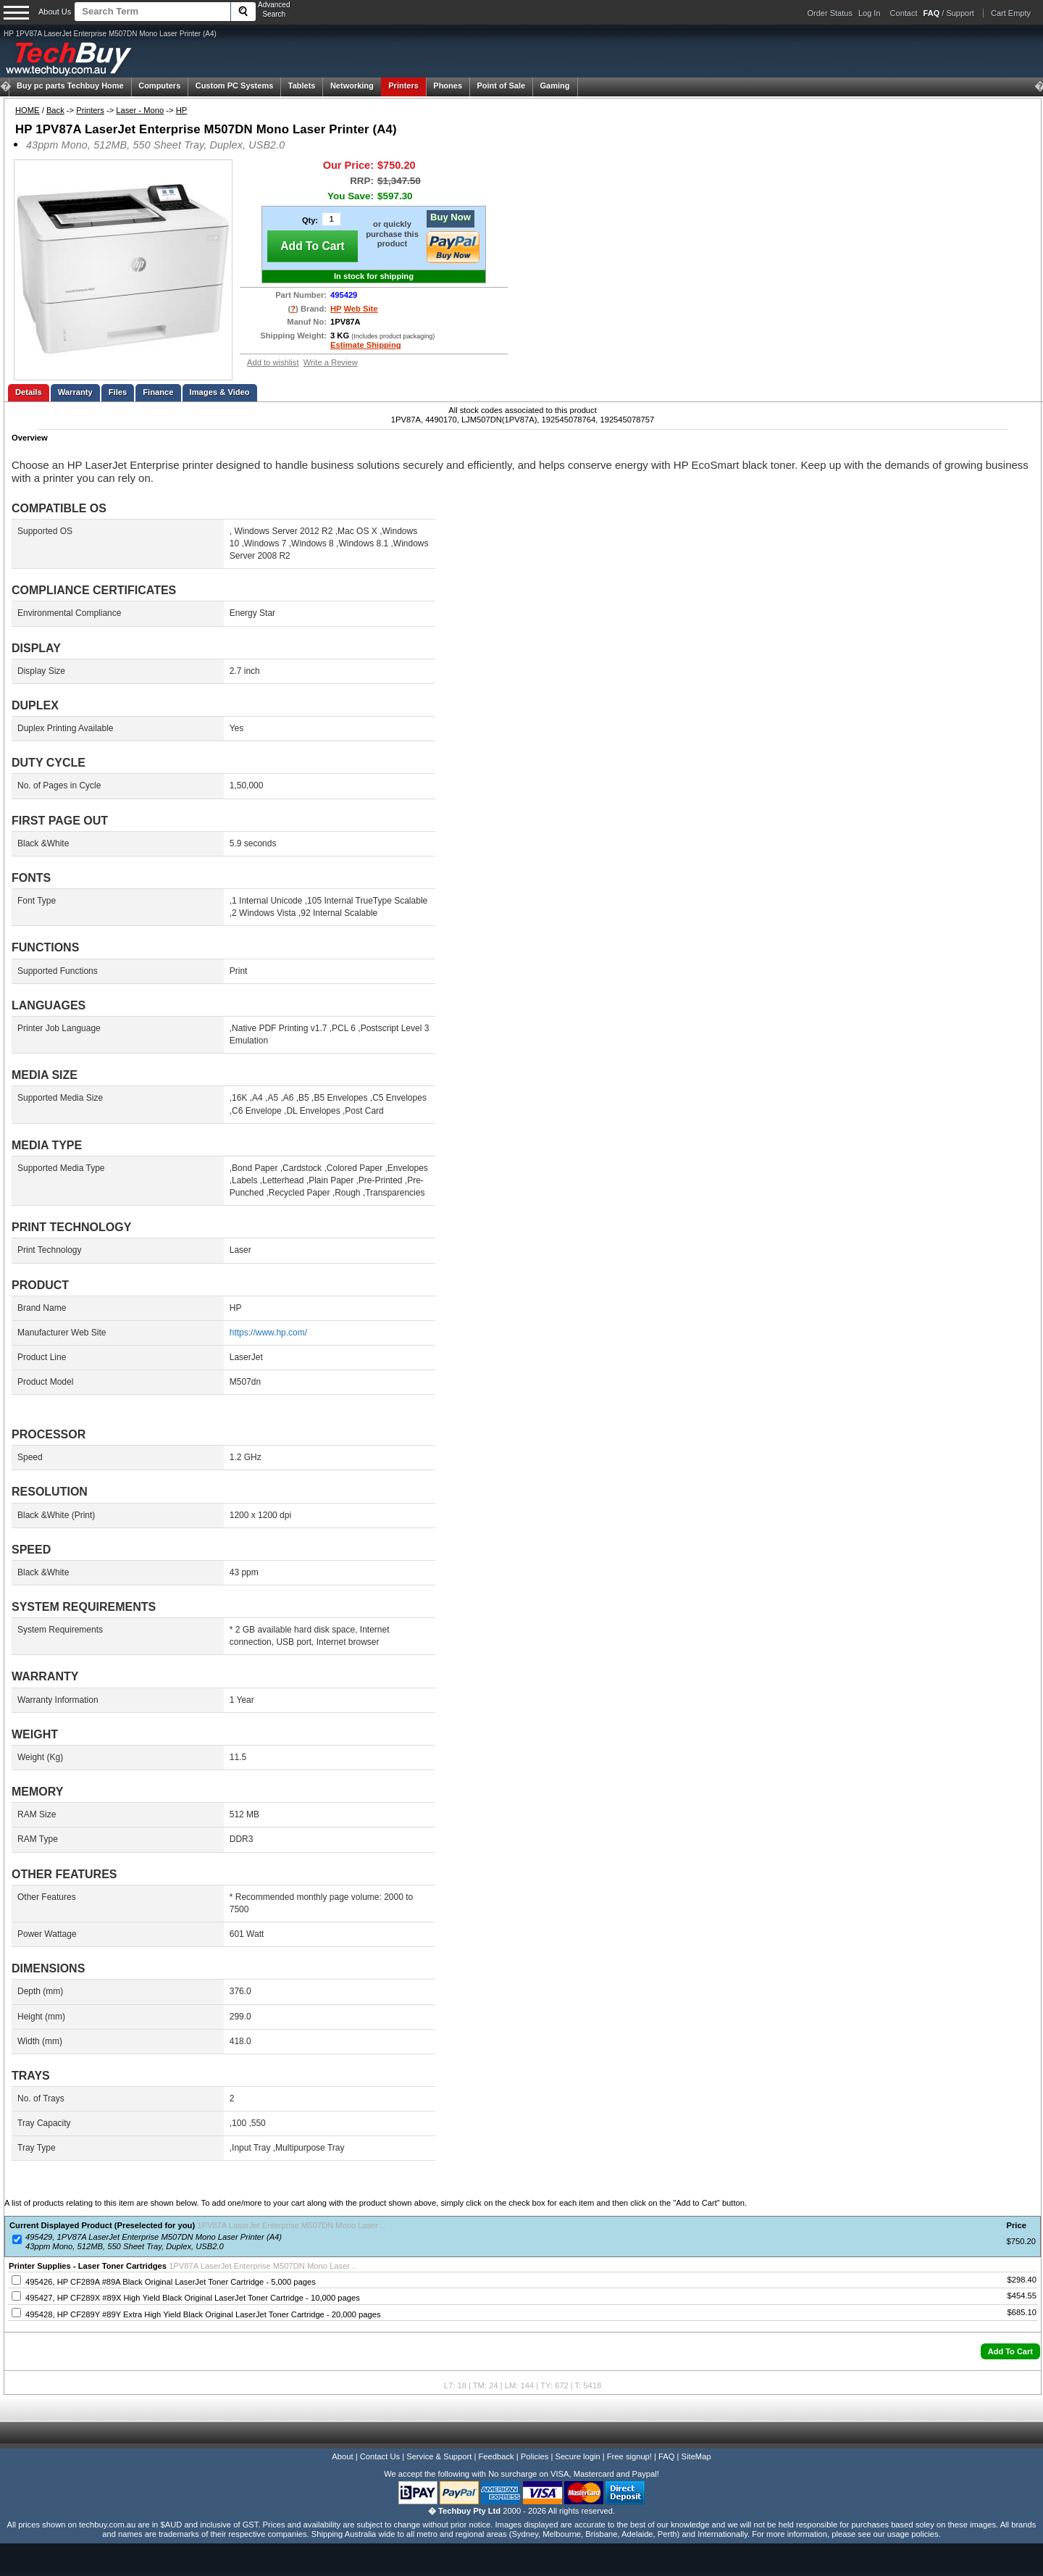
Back (55, 110)
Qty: (310, 220)
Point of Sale (501, 85)
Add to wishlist (273, 362)
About (342, 2456)
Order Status (830, 13)
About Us (54, 11)
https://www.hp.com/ (268, 1332)
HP (182, 110)
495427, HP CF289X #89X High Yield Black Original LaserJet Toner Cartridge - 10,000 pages (192, 2297)
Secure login (577, 2456)
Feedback (496, 2456)
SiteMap (696, 2456)
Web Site (360, 308)
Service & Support (439, 2456)
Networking (352, 85)
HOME (27, 110)
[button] (1010, 2351)
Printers (403, 85)
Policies (535, 2456)
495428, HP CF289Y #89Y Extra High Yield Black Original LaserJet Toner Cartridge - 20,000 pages (202, 2314)
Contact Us (380, 2456)
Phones (447, 85)
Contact (904, 13)
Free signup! (629, 2456)
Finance (158, 392)
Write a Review (330, 362)
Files (118, 392)
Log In (869, 13)
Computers (159, 85)
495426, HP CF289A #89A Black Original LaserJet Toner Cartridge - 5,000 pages (170, 2281)
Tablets (302, 85)
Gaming (555, 85)
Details (28, 392)
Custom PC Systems (235, 85)
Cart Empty (1011, 13)
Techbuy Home (70, 85)
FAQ (666, 2456)
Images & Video (220, 392)
